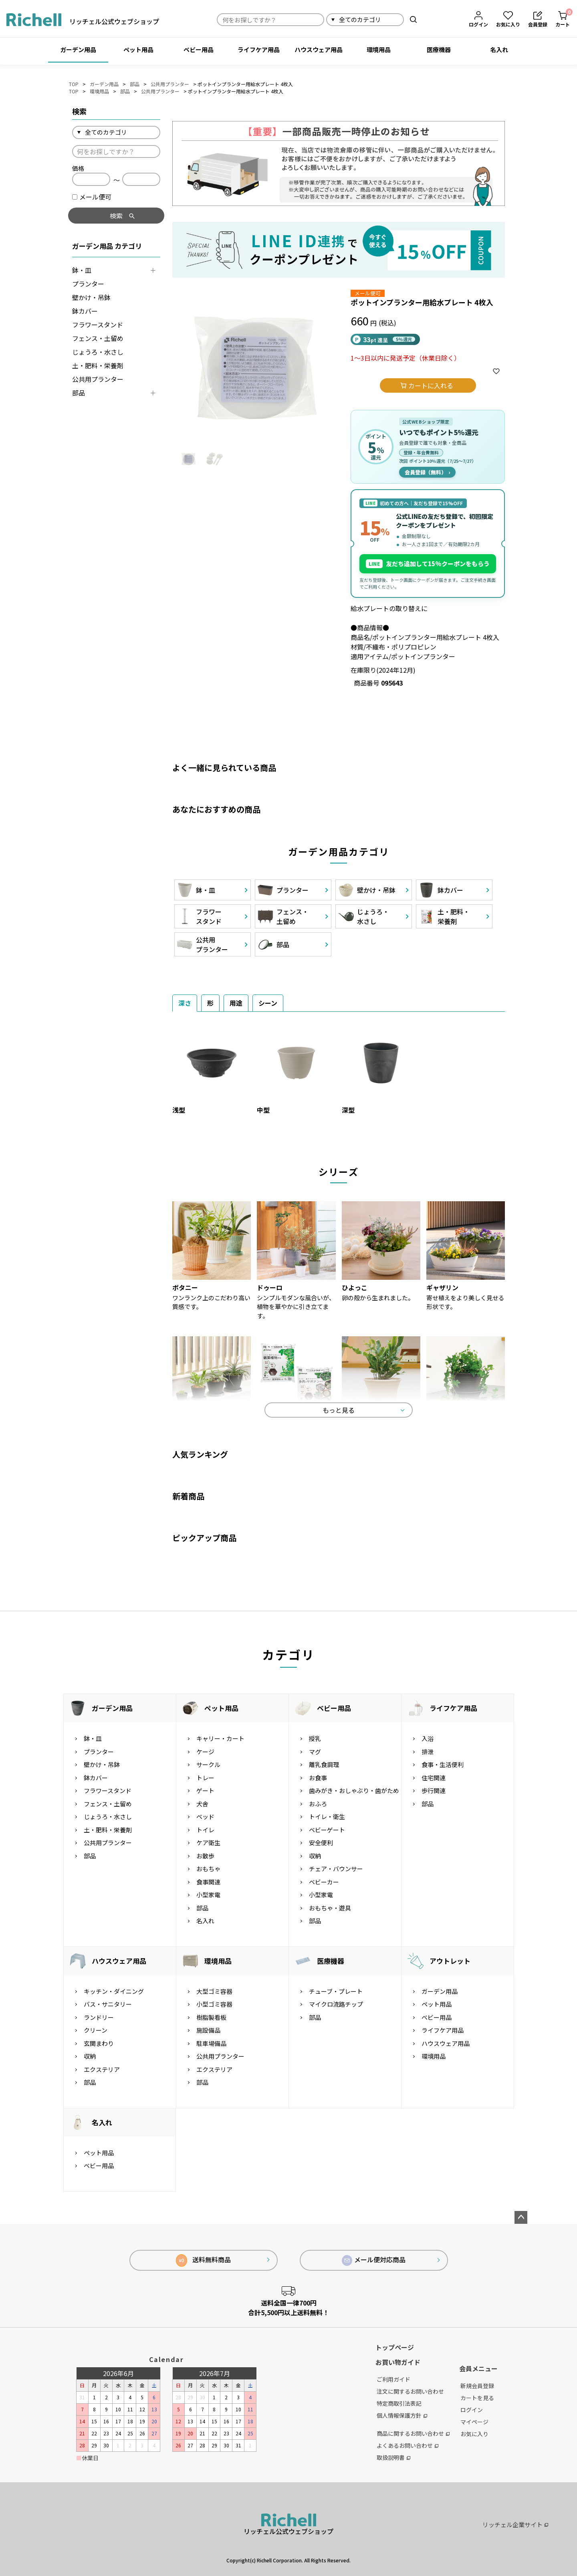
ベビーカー (324, 1882)
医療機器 (439, 49)
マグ (315, 1751)
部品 (134, 84)
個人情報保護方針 (402, 2415)
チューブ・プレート (336, 1991)
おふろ (318, 1803)
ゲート (205, 1790)
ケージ (205, 1751)
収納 (315, 1856)
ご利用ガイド (393, 2379)
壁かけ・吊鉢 (91, 297)
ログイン (471, 2410)
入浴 (428, 1738)
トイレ (205, 1830)
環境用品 (379, 49)
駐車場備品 (211, 2043)
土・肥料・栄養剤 (97, 365)
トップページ (394, 2347)
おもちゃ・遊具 (330, 1908)
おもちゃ (208, 1868)
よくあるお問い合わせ (407, 2445)
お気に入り (474, 2434)
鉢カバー (85, 311)
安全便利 (321, 1842)
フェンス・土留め (97, 338)
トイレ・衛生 (327, 1816)
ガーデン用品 (78, 49)
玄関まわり (99, 2043)
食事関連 (208, 1882)
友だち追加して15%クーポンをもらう (428, 563)
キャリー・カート (220, 1738)
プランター (88, 283)
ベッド (205, 1816)
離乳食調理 (324, 1764)
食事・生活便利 (443, 1764)
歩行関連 (434, 1790)
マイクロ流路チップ (336, 2004)
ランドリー (99, 2017)
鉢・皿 (81, 270)
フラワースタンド (97, 324)
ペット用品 (138, 49)
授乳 (315, 1738)
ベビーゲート (327, 1830)
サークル (208, 1764)
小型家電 (208, 1894)
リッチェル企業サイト (515, 2524)
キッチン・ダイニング (114, 1991)
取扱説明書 (393, 2457)
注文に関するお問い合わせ (410, 2391)
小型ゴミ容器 (214, 2004)
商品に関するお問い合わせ (413, 2433)
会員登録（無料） (427, 472)
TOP (74, 84)
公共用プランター (170, 84)
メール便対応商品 (374, 2260)
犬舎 (202, 1803)
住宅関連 (434, 1777)
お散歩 (205, 1856)
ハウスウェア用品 (319, 49)
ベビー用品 (199, 49)
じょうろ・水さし (97, 352)
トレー (205, 1777)
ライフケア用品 (259, 49)
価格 (78, 168)
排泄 (428, 1751)
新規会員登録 (477, 2386)
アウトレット (450, 1961)
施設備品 (208, 2030)
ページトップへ (520, 2217)
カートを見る (477, 2398)
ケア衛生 (208, 1842)
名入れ (499, 49)
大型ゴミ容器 (214, 1991)
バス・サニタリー (108, 2004)
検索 (413, 19)
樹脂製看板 (211, 2017)
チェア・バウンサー (336, 1868)
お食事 (318, 1777)
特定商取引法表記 (399, 2403)
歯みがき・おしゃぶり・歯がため (354, 1790)
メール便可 (91, 197)
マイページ (474, 2422)
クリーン (95, 2030)
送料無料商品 (203, 2260)
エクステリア (102, 2069)
